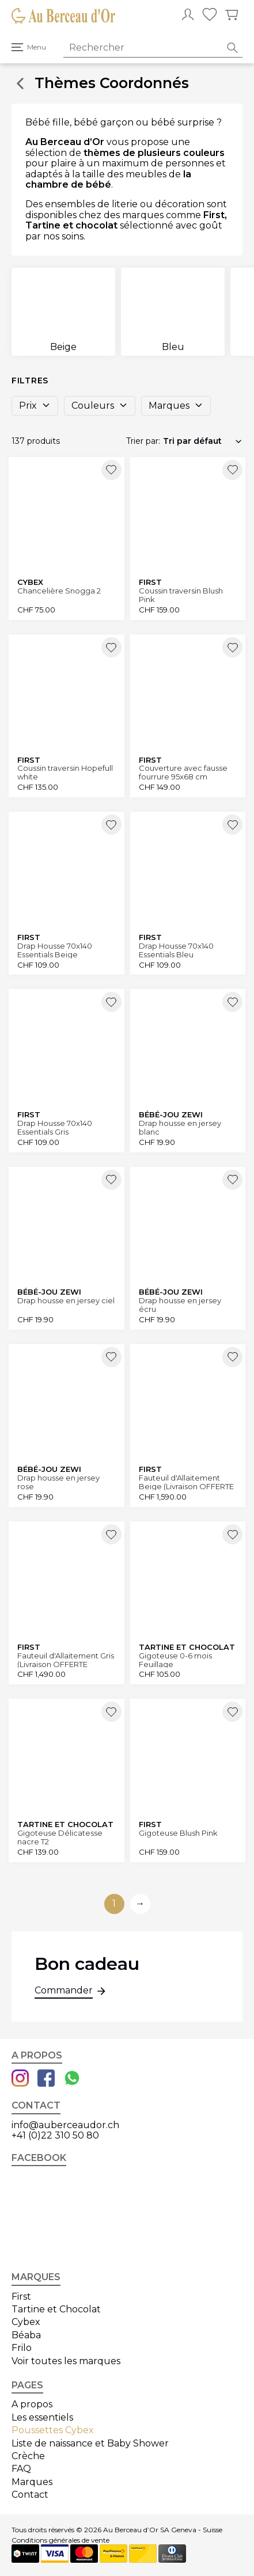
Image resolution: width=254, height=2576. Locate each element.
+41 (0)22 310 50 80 (55, 2135)
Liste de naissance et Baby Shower (90, 2443)
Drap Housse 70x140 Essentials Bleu (176, 950)
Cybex (26, 2321)
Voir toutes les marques (66, 2361)
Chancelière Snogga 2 (59, 591)
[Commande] (202, 441)
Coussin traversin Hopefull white (65, 772)
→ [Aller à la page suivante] (140, 1903)
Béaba (26, 2335)
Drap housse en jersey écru (180, 1304)
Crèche (28, 2456)
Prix (35, 405)
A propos (32, 2404)
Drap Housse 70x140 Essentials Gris (54, 1127)
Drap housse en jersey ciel (66, 1300)
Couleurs (99, 405)
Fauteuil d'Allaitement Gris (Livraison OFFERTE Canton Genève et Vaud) (65, 1660)
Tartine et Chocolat (56, 2309)
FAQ (21, 2468)
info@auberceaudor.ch (65, 2125)
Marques (176, 405)
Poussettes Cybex (53, 2430)
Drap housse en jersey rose (58, 1482)
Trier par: (143, 441)
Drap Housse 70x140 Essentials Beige (54, 950)
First (21, 2296)
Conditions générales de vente (60, 2540)
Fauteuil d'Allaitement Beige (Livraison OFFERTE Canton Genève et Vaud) (186, 1482)
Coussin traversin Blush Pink (181, 595)
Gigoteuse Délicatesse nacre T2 (60, 1837)
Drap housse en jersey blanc (180, 1127)
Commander (64, 1991)
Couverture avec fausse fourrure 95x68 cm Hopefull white (183, 772)
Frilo (22, 2347)
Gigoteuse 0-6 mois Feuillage (175, 1660)
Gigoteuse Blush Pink (178, 1833)
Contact (30, 2494)
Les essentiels (42, 2417)
